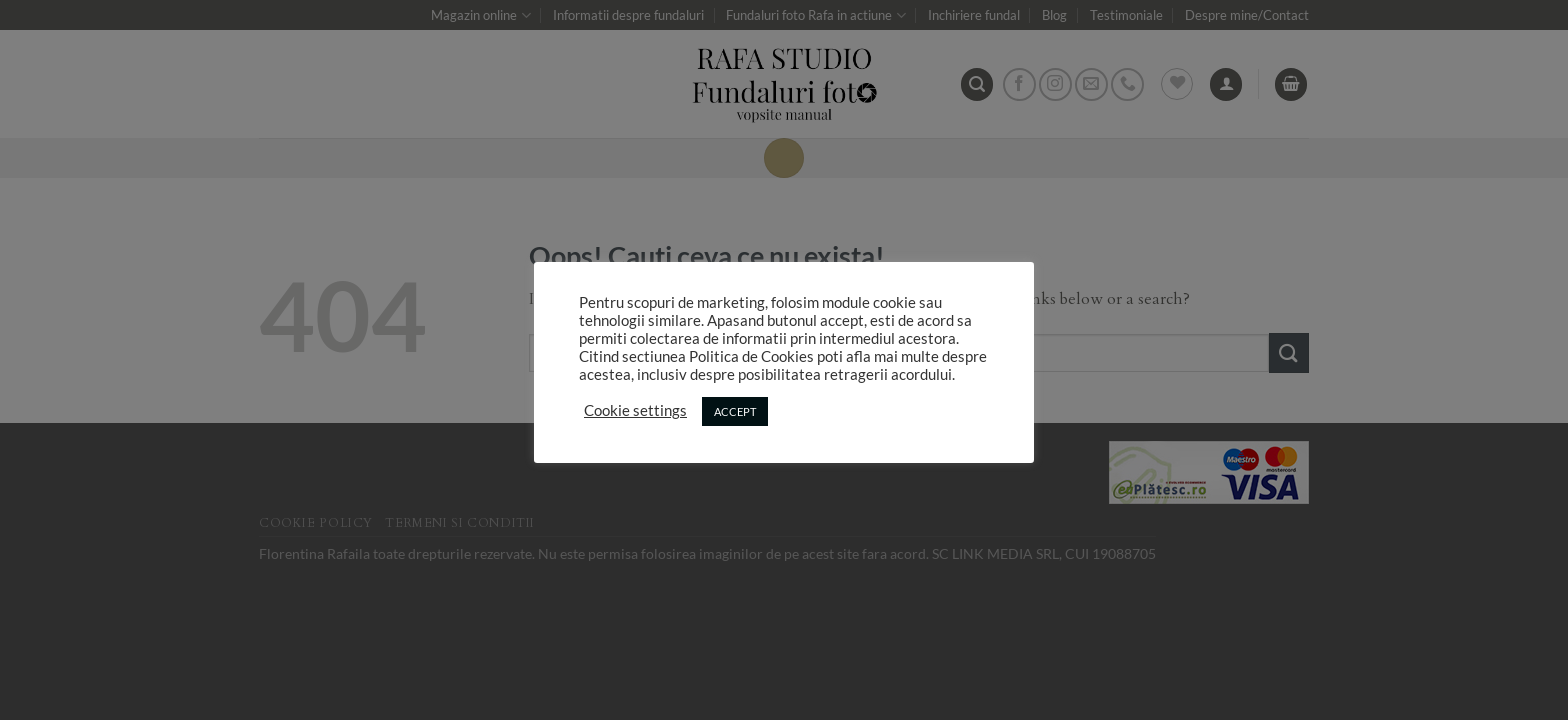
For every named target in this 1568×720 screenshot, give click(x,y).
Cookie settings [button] (635, 410)
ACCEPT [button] (735, 411)
